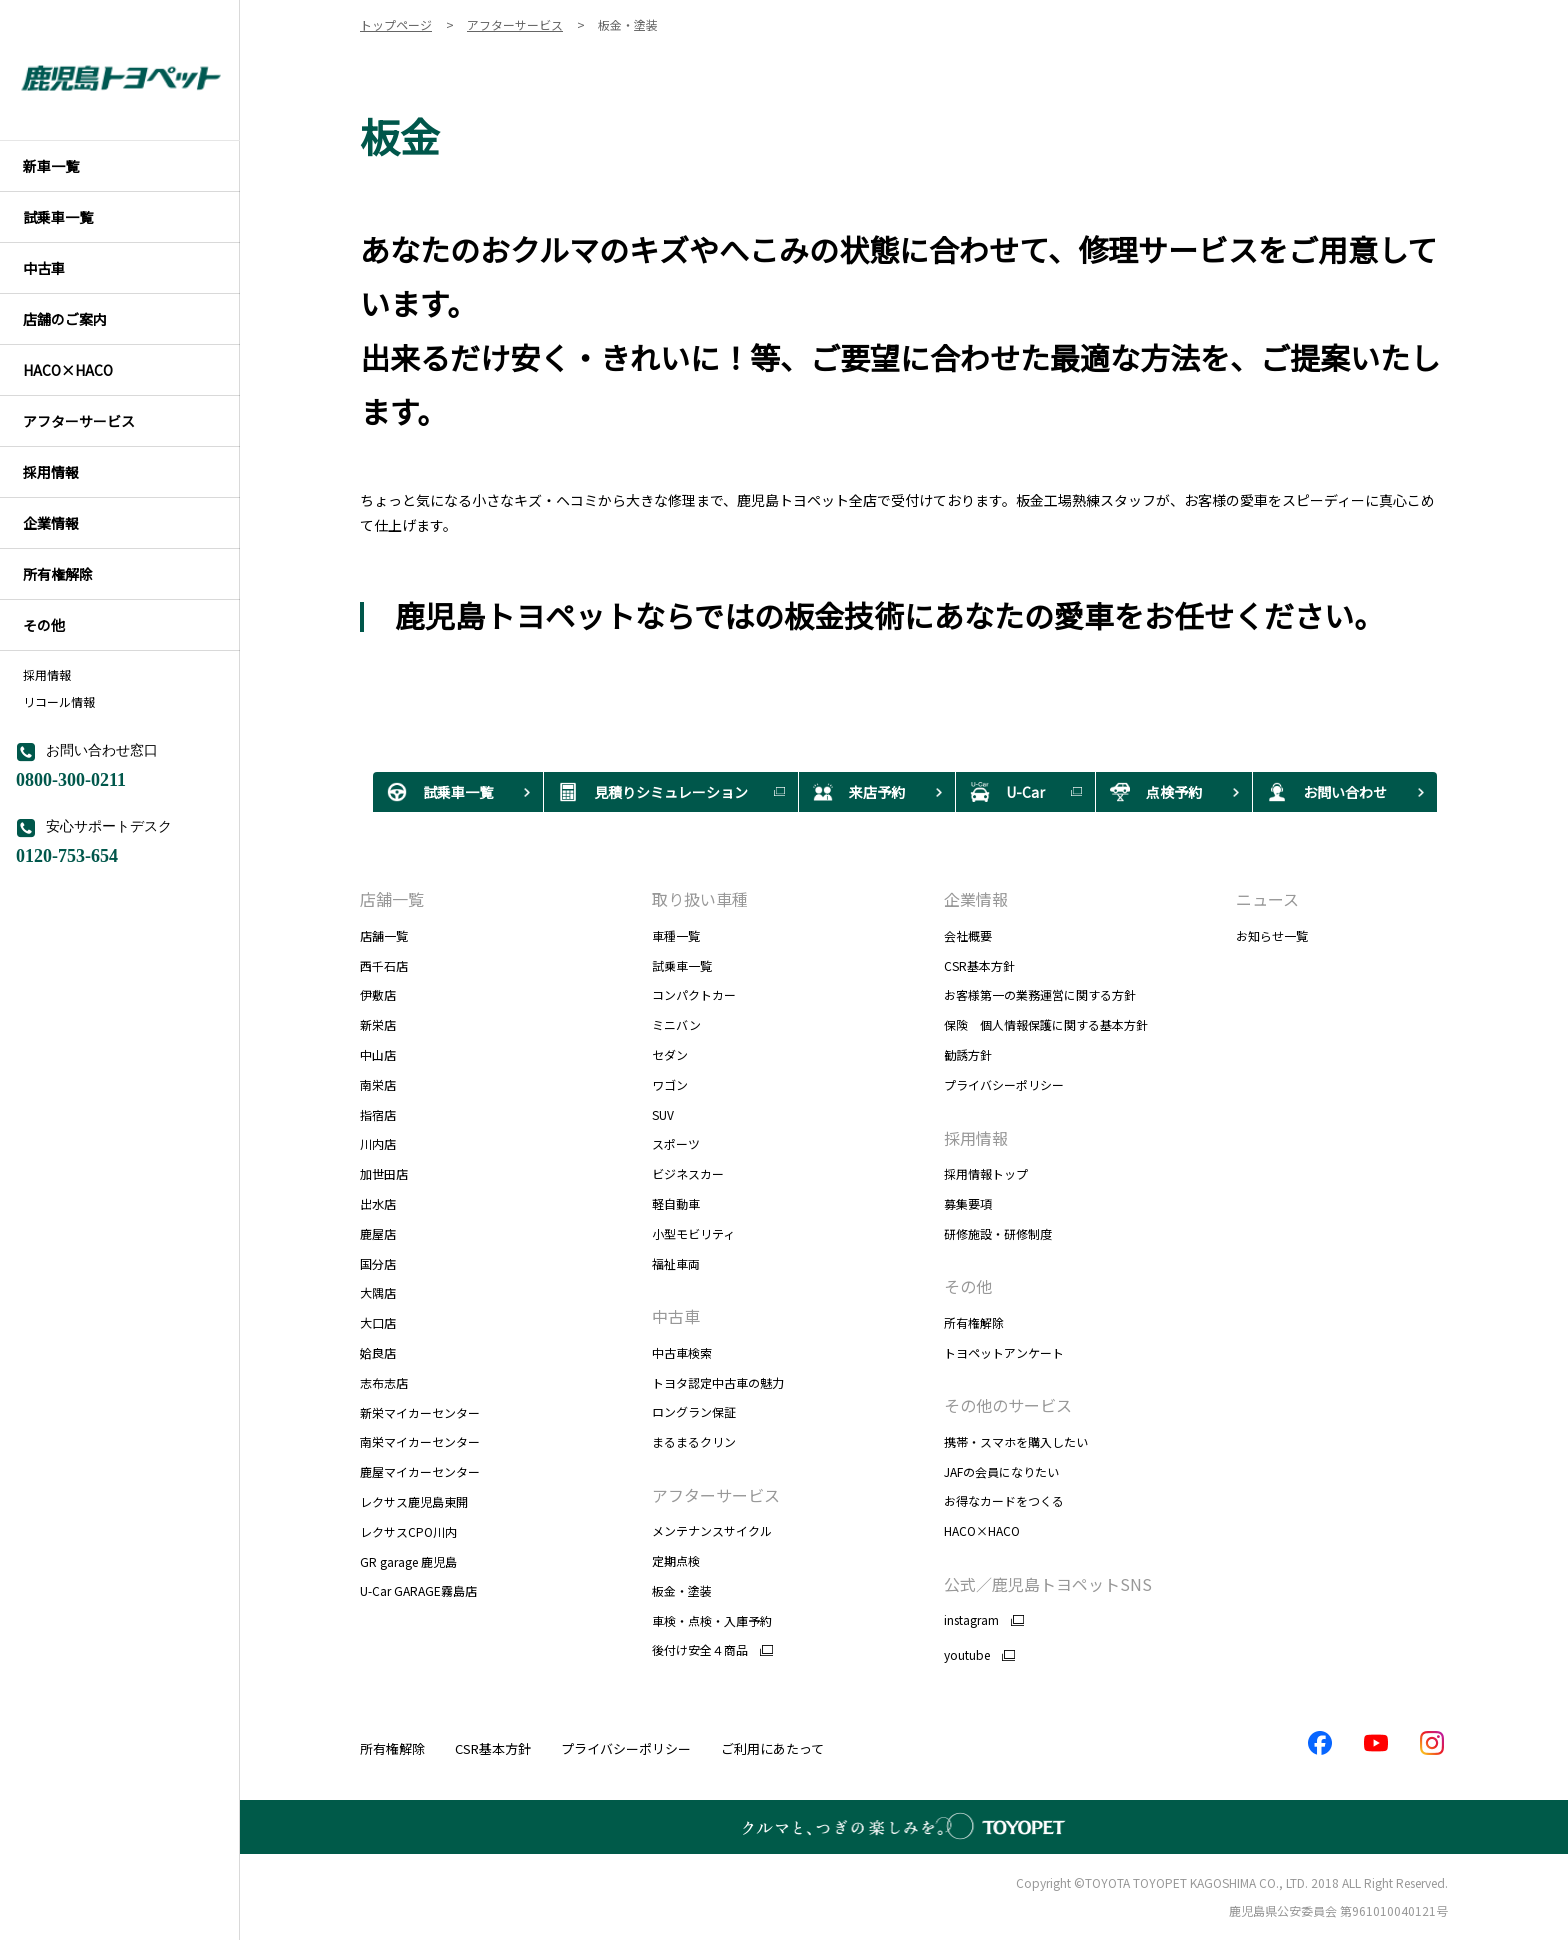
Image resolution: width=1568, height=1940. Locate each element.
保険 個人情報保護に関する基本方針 (1046, 1024)
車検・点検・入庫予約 (712, 1620)
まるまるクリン (694, 1441)
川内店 (378, 1143)
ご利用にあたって (772, 1748)
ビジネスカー (688, 1173)
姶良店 (378, 1352)
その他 (968, 1286)
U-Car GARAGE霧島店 (418, 1590)
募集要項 (968, 1203)
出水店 (378, 1203)
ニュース (1267, 899)
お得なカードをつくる (1004, 1500)
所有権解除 (974, 1322)
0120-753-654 (67, 854)
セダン (670, 1054)
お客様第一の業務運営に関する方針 (1040, 994)
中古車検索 (682, 1352)
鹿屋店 (378, 1233)
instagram (971, 1620)
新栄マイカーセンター (420, 1412)
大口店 (378, 1322)
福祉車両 (689, 1263)
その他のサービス (1008, 1405)
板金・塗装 (682, 1590)
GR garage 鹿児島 (408, 1561)
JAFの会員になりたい (1001, 1471)
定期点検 (676, 1560)
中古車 (676, 1316)
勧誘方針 (968, 1054)
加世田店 (384, 1173)
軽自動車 (676, 1203)
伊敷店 (378, 994)
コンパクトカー (694, 994)
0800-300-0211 (71, 778)
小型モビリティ (693, 1233)
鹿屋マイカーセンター (420, 1471)
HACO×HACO (982, 1530)
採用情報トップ (986, 1173)
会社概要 (968, 935)
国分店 (378, 1263)
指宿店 (378, 1114)
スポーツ (676, 1143)
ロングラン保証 (694, 1411)
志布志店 (384, 1382)
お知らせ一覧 (1272, 935)
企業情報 (976, 899)
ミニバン (676, 1024)
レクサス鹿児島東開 (414, 1501)
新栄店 (378, 1024)
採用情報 (47, 675)
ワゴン (670, 1084)
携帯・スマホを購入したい (1016, 1441)
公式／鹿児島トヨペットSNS (1048, 1584)
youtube (967, 1655)
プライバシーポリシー (1004, 1084)
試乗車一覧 (682, 965)
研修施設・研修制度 (998, 1233)
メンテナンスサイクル (712, 1530)
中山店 (378, 1054)
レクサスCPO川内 (408, 1531)
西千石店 (384, 965)
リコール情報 (59, 702)
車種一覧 (676, 935)
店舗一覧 (392, 899)
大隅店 (378, 1292)
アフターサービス (716, 1495)
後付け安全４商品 (700, 1650)
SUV (663, 1114)
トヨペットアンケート (1004, 1352)
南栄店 (378, 1084)
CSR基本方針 (979, 965)
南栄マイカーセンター (420, 1441)
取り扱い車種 (700, 899)
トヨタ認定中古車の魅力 (718, 1382)
